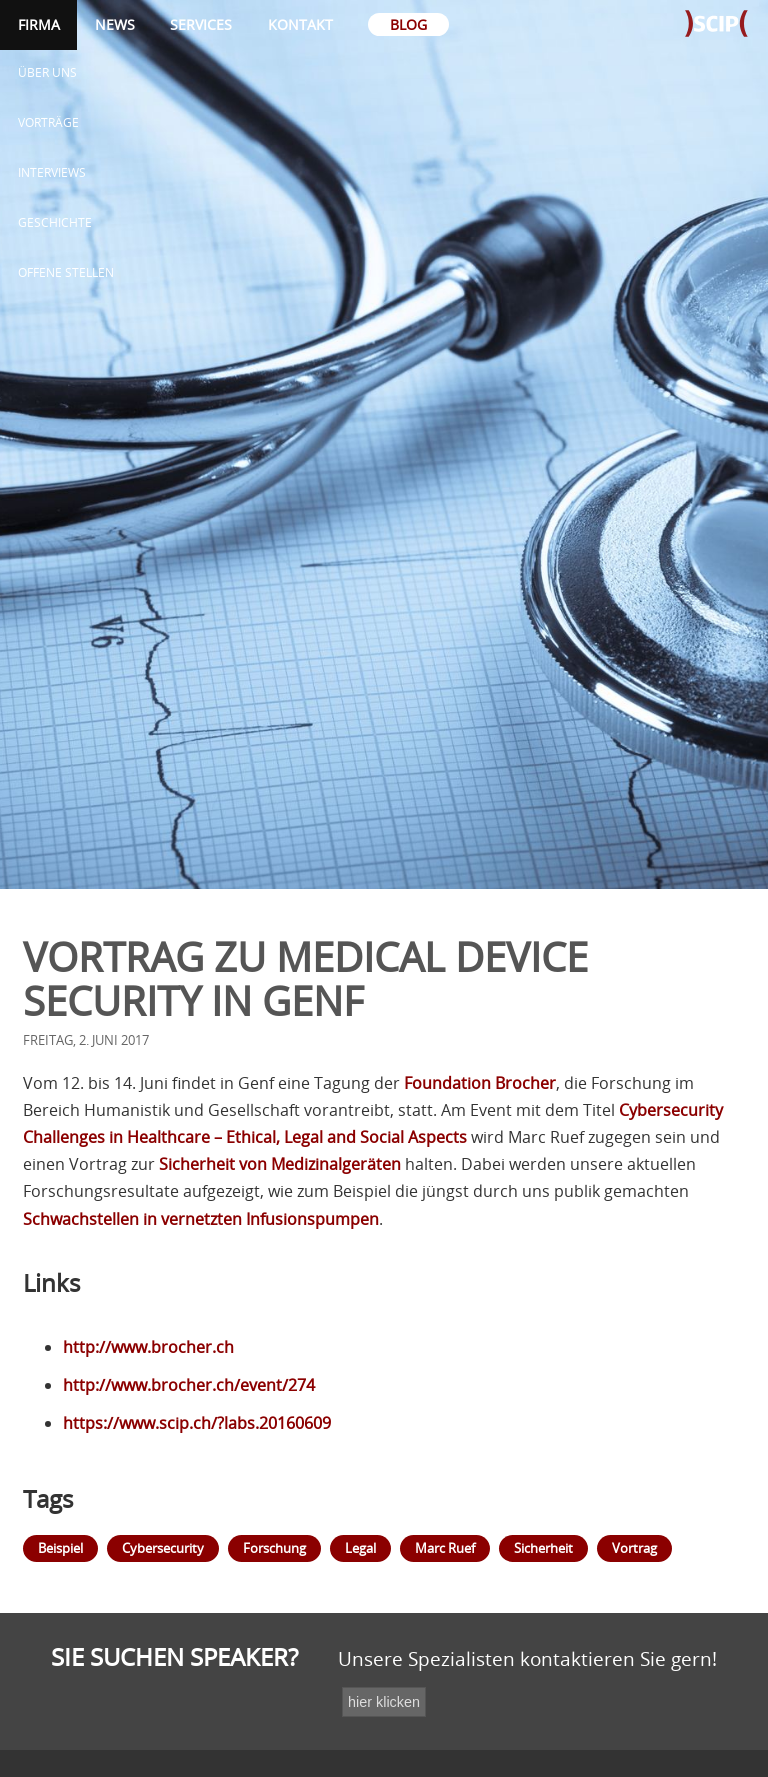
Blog (408, 24)
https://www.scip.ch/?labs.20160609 (197, 1423)
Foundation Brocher (480, 1083)
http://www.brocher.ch (148, 1347)
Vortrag (634, 1548)
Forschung (274, 1548)
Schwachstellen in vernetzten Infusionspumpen (201, 1219)
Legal (360, 1548)
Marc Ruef (445, 1548)
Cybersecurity (163, 1548)
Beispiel (60, 1548)
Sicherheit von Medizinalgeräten (280, 1164)
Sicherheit (543, 1548)
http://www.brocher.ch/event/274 (189, 1385)
